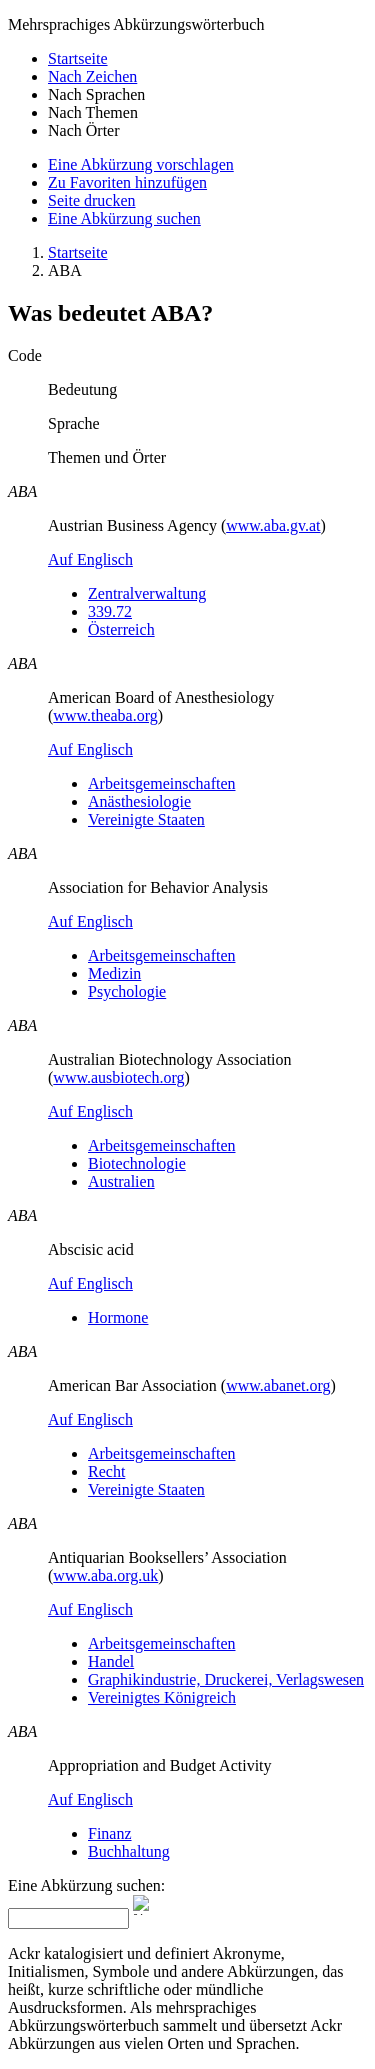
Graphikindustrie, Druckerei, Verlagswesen (226, 1679)
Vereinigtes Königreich (162, 1697)
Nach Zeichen (92, 76)
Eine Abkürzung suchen (124, 218)
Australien (121, 1181)
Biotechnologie (137, 1163)
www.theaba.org (105, 715)
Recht (106, 1471)
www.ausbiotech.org (118, 1077)
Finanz (110, 1833)
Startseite (78, 58)
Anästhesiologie (139, 801)
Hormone (118, 1317)
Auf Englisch (90, 559)
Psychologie (127, 991)
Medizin (114, 973)
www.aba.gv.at (273, 525)
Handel (111, 1661)
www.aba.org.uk (105, 1575)
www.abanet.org (278, 1385)
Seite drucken (92, 200)
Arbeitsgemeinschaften (162, 783)
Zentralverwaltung (147, 593)
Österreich (121, 629)
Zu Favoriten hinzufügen (127, 182)
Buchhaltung (129, 1851)
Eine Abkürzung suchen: (86, 1885)
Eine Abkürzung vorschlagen (141, 164)
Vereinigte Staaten (146, 819)
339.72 (110, 611)
